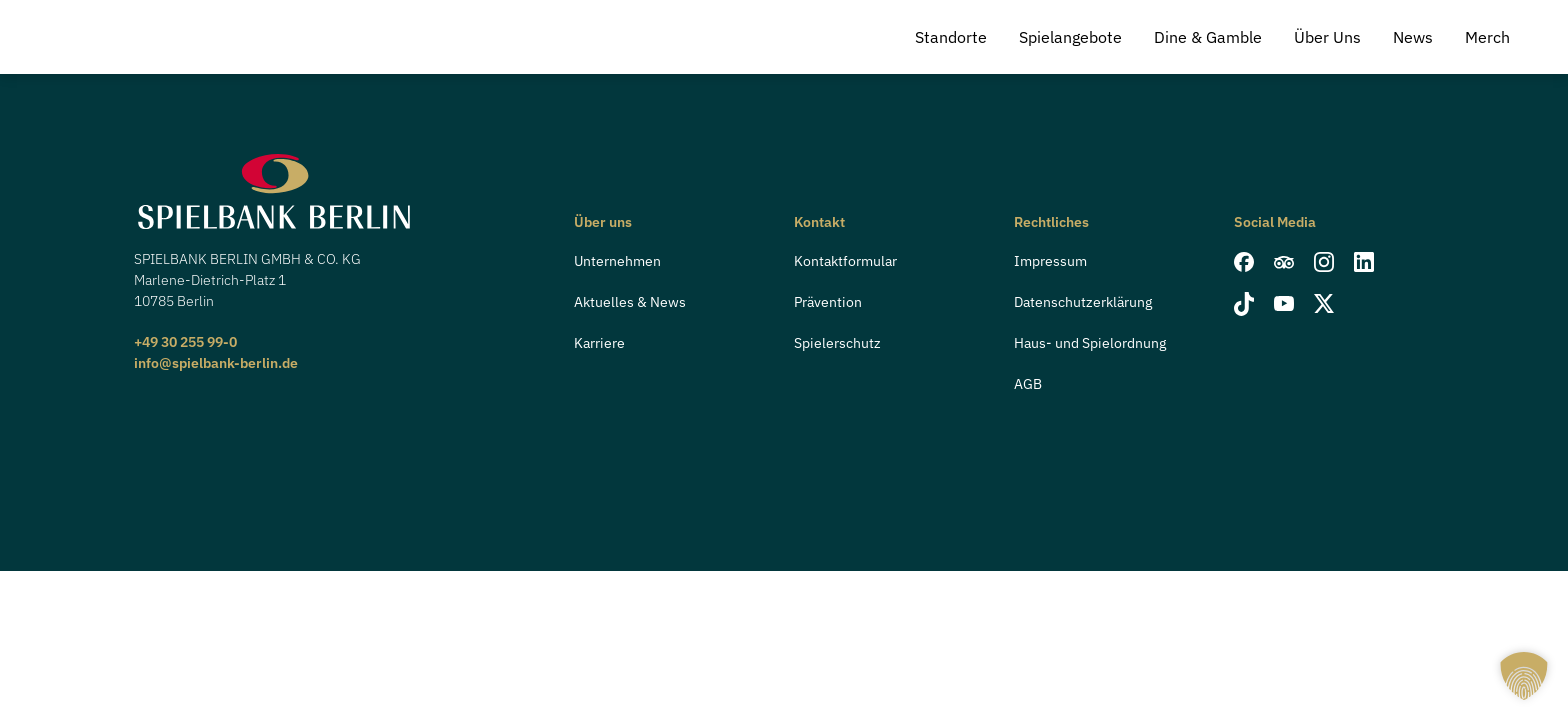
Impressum (1050, 261)
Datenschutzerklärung (1083, 302)
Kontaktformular (845, 261)
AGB (1028, 384)
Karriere (599, 343)
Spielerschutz (837, 343)
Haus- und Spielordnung (1090, 343)
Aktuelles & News (630, 302)
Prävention (828, 302)
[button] (1524, 676)
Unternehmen (617, 261)
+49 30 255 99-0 (185, 342)
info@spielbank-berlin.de (216, 363)
